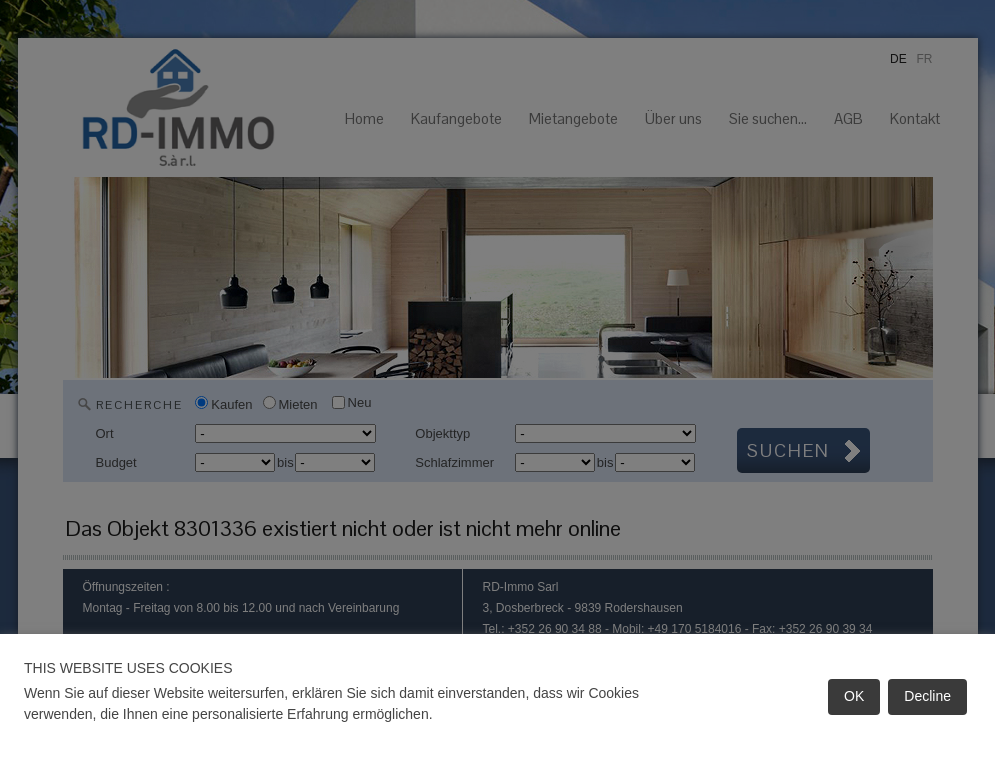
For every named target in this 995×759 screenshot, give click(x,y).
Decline (927, 696)
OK (854, 696)
